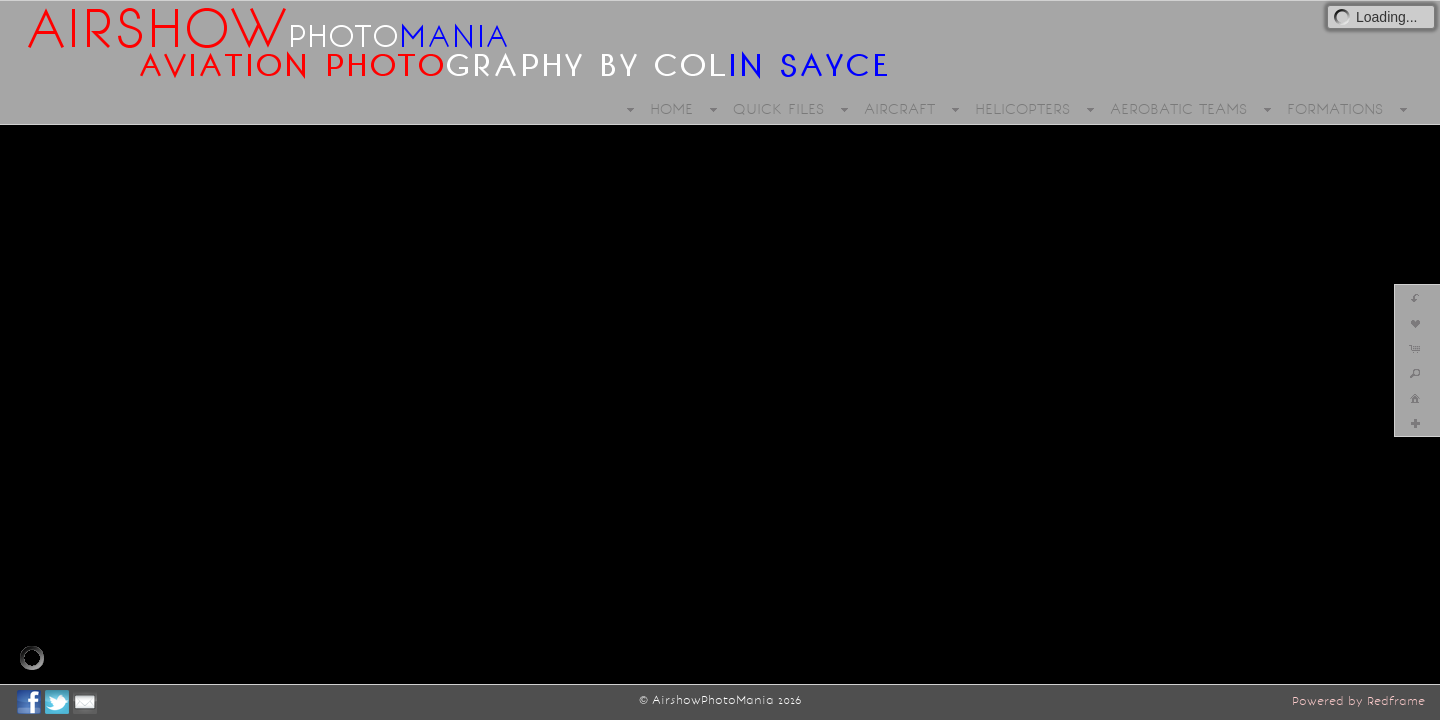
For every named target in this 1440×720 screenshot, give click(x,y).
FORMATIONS (1335, 109)
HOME (671, 109)
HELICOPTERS (1022, 109)
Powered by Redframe (1358, 701)
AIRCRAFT (899, 109)
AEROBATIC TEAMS (1178, 109)
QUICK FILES (778, 109)
